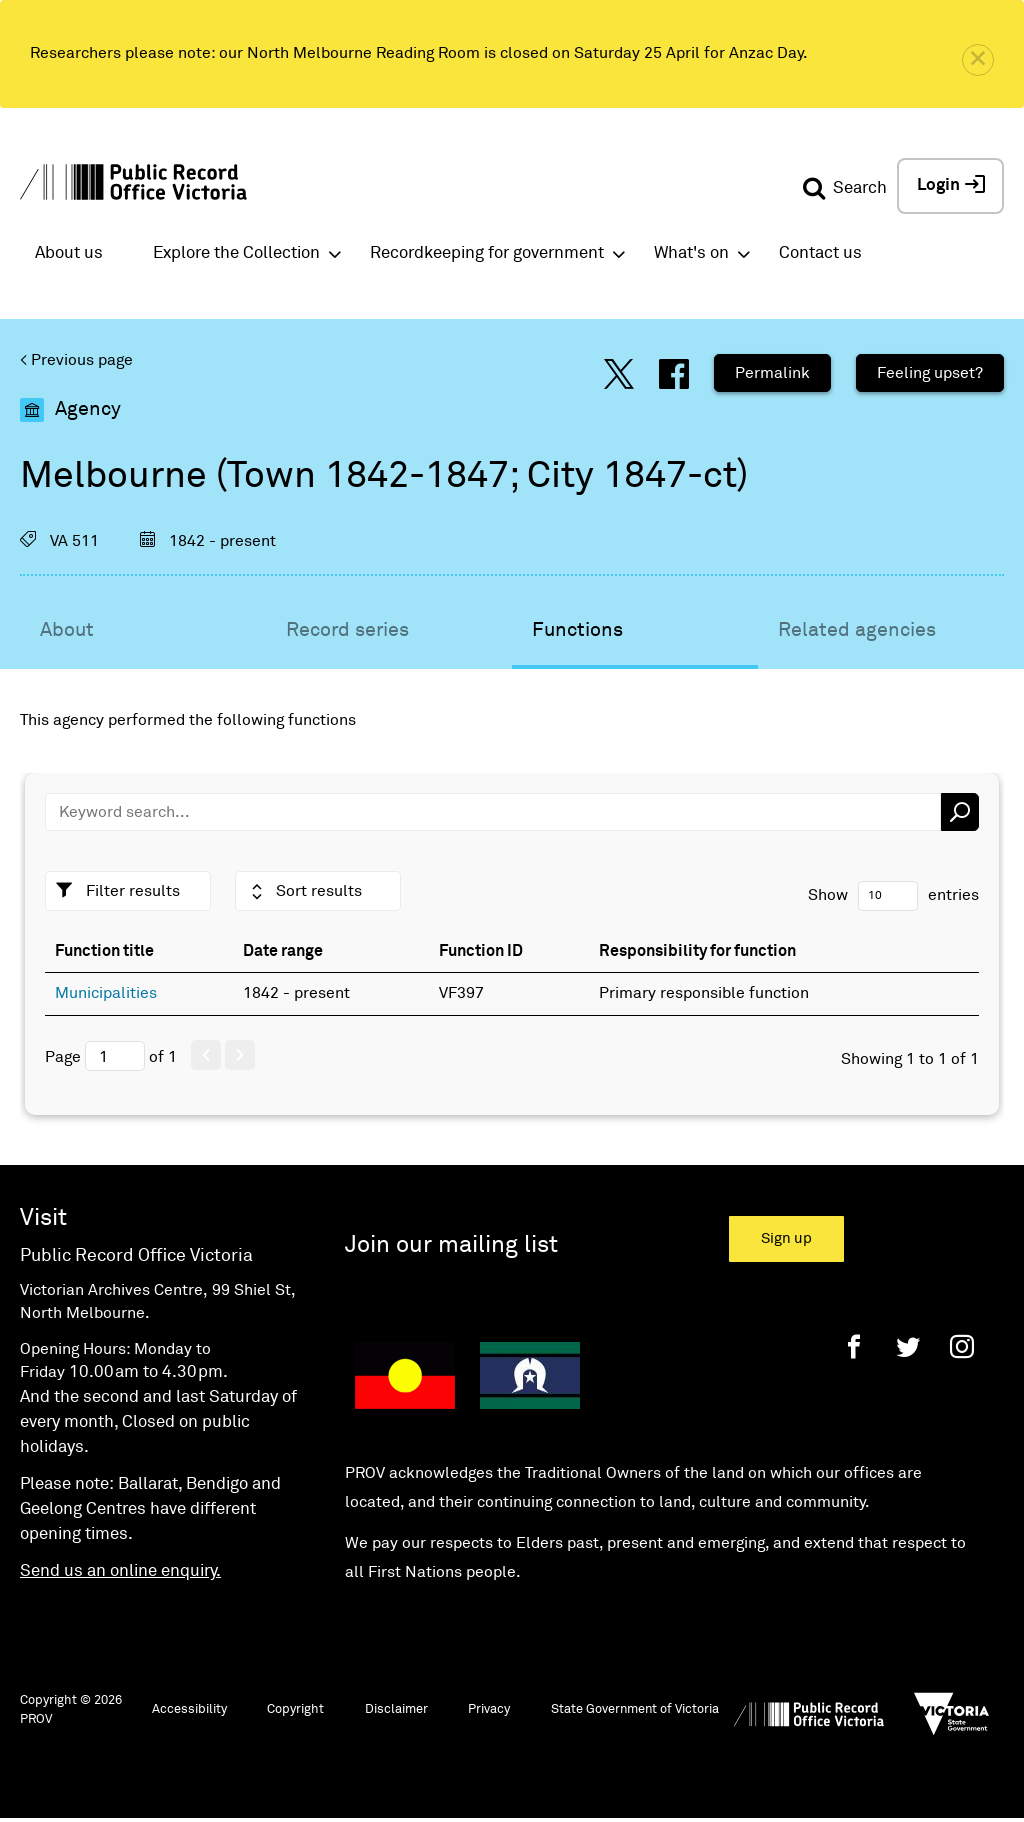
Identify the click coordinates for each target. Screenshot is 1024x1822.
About (67, 630)
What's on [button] (691, 253)
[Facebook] (854, 1346)
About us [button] (69, 253)
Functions (577, 630)
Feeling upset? (930, 373)
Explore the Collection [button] (236, 253)
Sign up (786, 1238)
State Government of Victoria (635, 1709)
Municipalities (106, 993)
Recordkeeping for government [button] (487, 253)
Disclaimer (396, 1709)
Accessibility (189, 1709)
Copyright (295, 1709)
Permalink (772, 373)
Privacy (489, 1709)
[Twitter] (908, 1346)
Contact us (820, 253)
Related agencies (857, 630)
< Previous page (76, 360)
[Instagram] (962, 1346)
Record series (347, 630)
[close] (978, 60)
